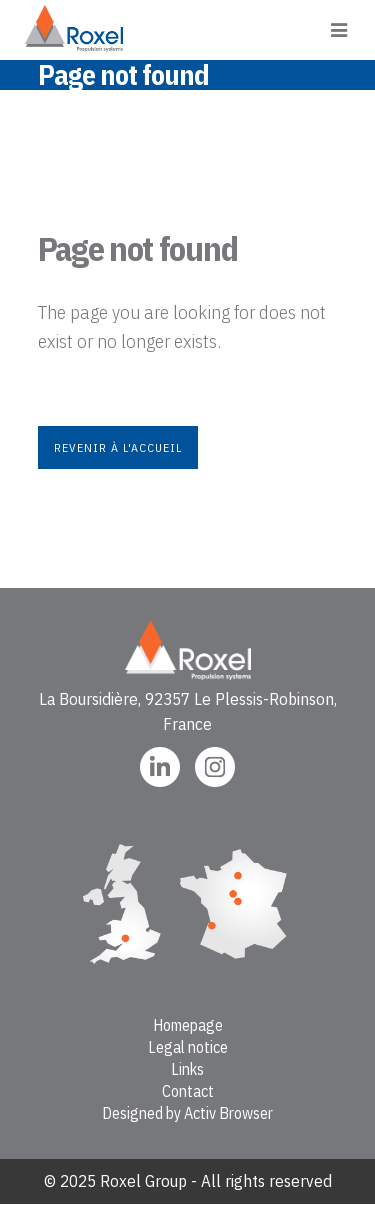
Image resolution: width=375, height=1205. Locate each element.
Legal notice (188, 1047)
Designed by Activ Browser (187, 1113)
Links (187, 1069)
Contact (188, 1091)
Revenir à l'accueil (118, 447)
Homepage (188, 1025)
